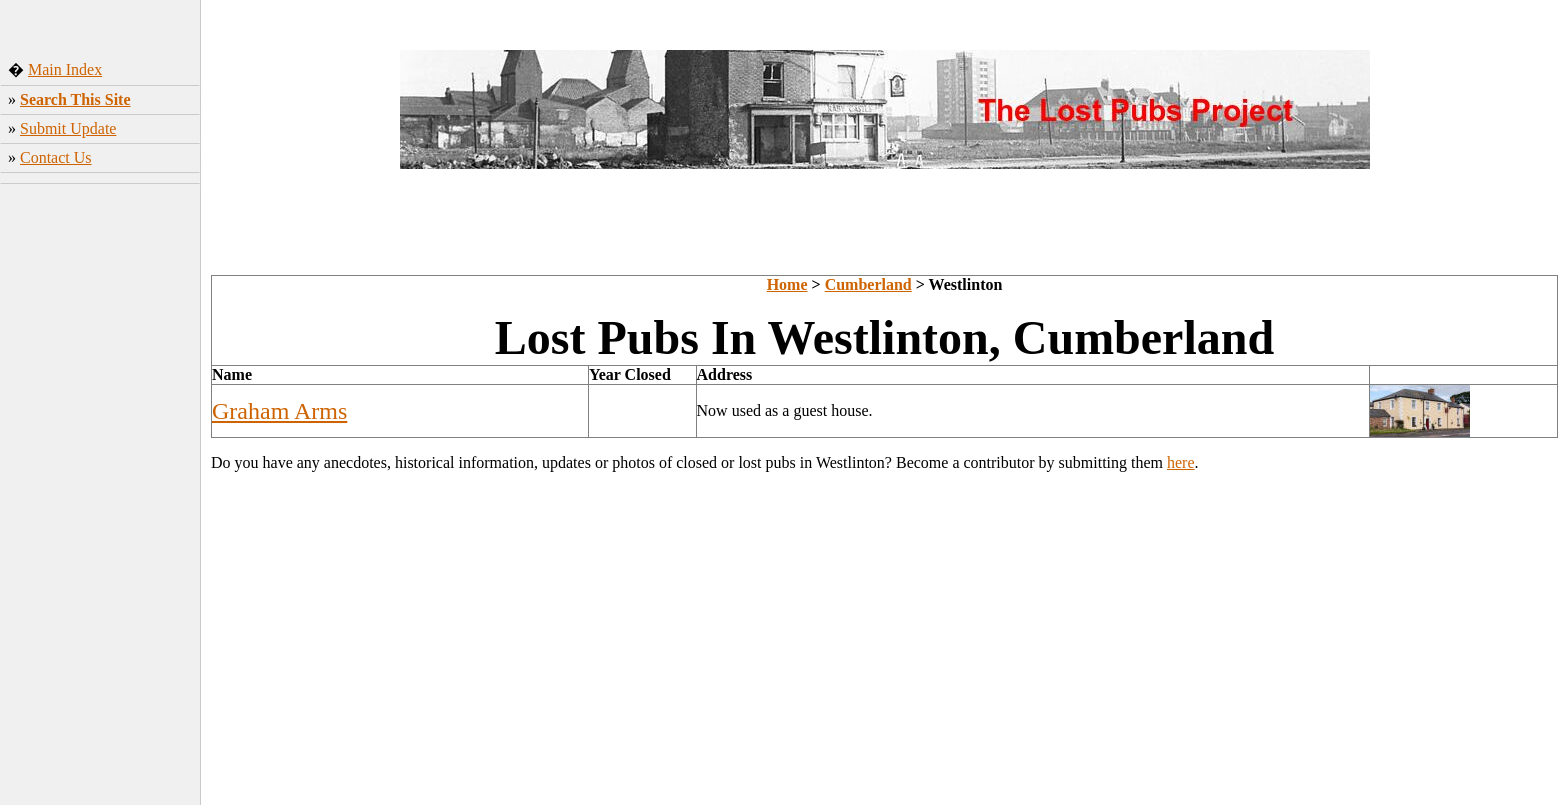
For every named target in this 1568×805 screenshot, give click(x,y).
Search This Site (75, 99)
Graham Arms (279, 411)
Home (787, 284)
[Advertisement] (100, 489)
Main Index (65, 69)
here (1181, 462)
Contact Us (56, 157)
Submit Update (68, 128)
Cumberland (868, 284)
